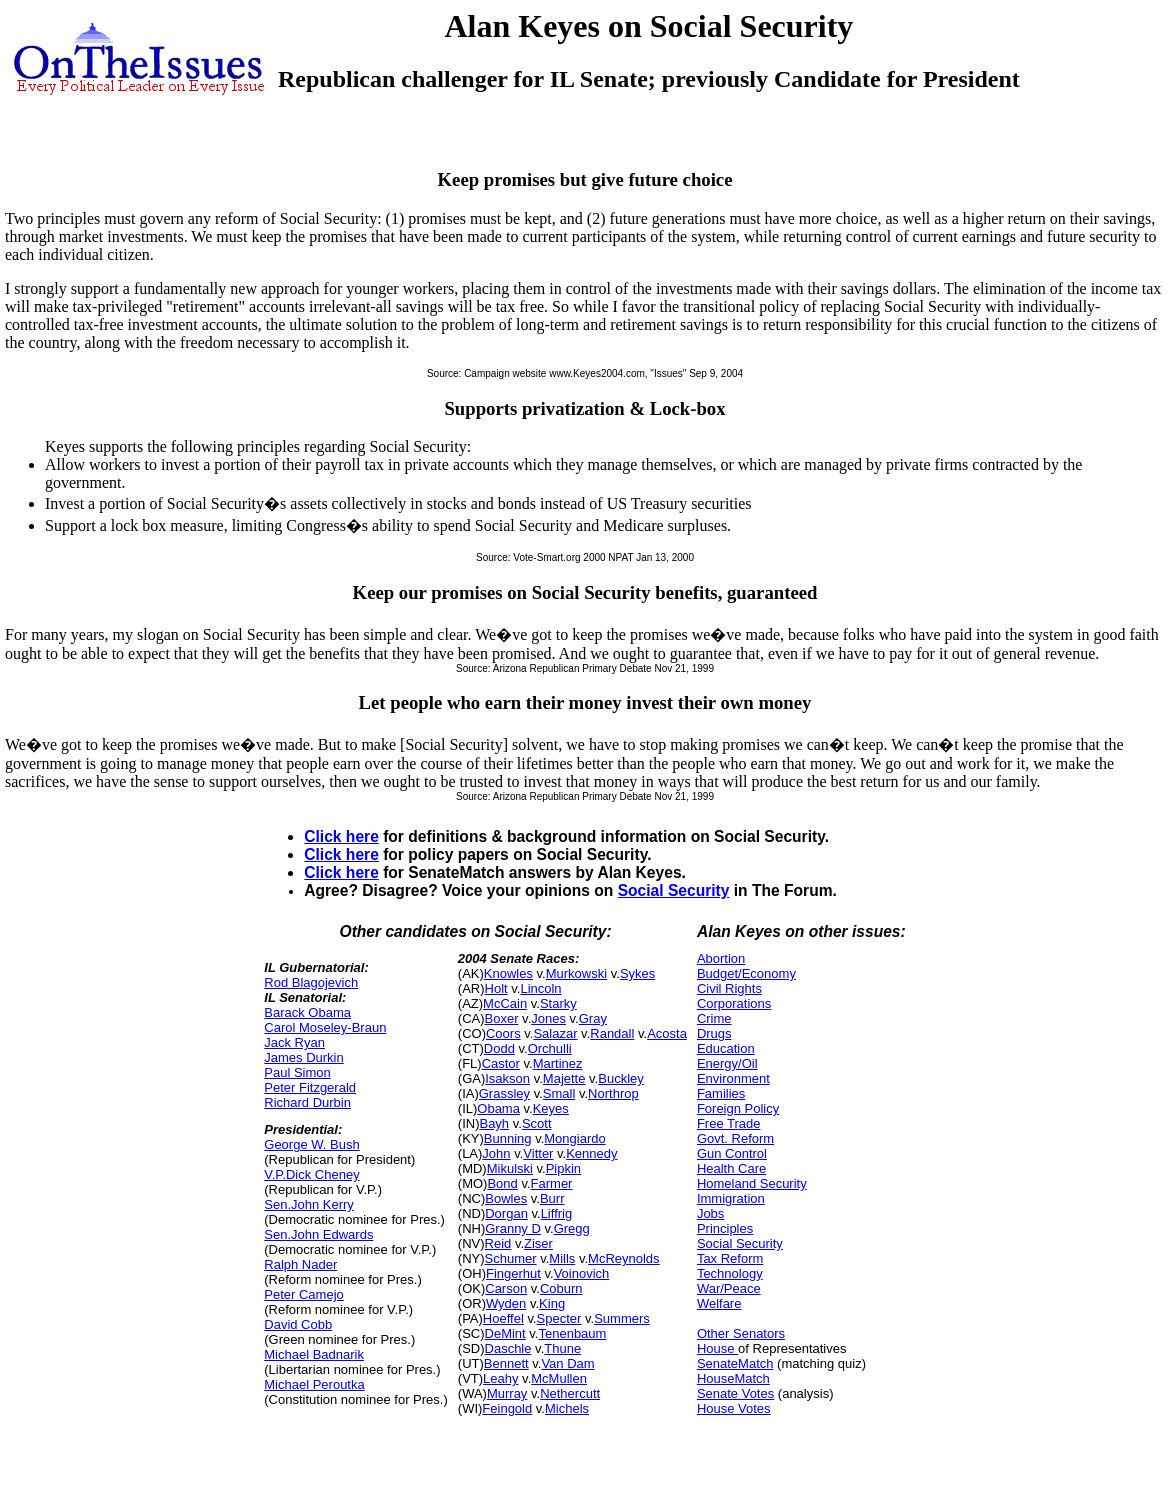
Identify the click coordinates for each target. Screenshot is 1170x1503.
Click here (341, 836)
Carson (506, 1288)
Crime (714, 1018)
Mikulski (510, 1168)
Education (726, 1048)
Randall (612, 1033)
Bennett (506, 1363)
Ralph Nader (300, 1264)
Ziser (538, 1243)
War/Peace (729, 1288)
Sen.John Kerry (309, 1204)
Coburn (561, 1288)
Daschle (508, 1348)
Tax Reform (730, 1258)
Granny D (513, 1228)
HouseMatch (733, 1378)
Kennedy (591, 1153)
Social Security (674, 890)
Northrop (613, 1093)
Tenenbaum (572, 1333)
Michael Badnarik (314, 1354)
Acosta (667, 1033)
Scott (537, 1123)
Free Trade (729, 1123)
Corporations (734, 1003)
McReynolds (624, 1258)
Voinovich (582, 1273)
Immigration (731, 1198)
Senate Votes (735, 1393)
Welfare (719, 1303)
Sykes (637, 973)
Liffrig (557, 1213)
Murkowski (576, 973)
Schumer (511, 1258)
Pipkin (563, 1168)
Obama (498, 1108)
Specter (559, 1318)
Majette (564, 1078)
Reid (498, 1243)
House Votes (734, 1408)
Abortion (721, 958)
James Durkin (303, 1057)
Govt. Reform (735, 1138)
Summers (622, 1318)
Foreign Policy (738, 1108)
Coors (503, 1033)
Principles (725, 1228)
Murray (507, 1393)
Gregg (572, 1228)
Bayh (494, 1123)
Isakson (507, 1078)
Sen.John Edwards (318, 1234)
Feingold (507, 1408)
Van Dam (567, 1363)
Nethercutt (570, 1393)
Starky (558, 1003)
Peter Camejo (303, 1294)
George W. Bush (311, 1144)
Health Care (731, 1168)
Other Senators (741, 1333)
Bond (502, 1183)
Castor (501, 1063)
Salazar (555, 1033)
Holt (496, 988)
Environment (733, 1078)
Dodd (499, 1048)
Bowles (506, 1198)
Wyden (506, 1303)
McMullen (559, 1378)
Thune (562, 1348)
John (496, 1153)
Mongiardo (574, 1138)
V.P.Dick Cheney (311, 1174)
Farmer (552, 1183)
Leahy (500, 1378)
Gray (593, 1018)
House (717, 1348)
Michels (567, 1408)
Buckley (621, 1078)
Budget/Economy (746, 973)
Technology (730, 1273)
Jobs (710, 1213)
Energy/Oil (727, 1063)
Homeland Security (752, 1183)
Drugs (714, 1033)
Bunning (508, 1138)
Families (721, 1093)
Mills (562, 1258)
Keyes (551, 1108)
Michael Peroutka (314, 1384)
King (552, 1303)
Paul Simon (297, 1072)
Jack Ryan (294, 1042)
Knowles (508, 973)
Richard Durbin (307, 1102)
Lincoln (540, 988)
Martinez (558, 1063)
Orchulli (550, 1048)
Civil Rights (729, 988)
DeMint (505, 1333)
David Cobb (298, 1324)
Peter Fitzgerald (310, 1087)
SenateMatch (735, 1363)
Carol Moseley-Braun (325, 1027)
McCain (505, 1003)
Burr (552, 1198)
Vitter (538, 1153)
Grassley (504, 1093)
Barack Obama (307, 1012)
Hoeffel (503, 1318)
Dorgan (506, 1213)
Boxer (502, 1018)
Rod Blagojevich (311, 982)
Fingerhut (513, 1273)
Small (559, 1093)
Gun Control (732, 1153)
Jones (548, 1018)
